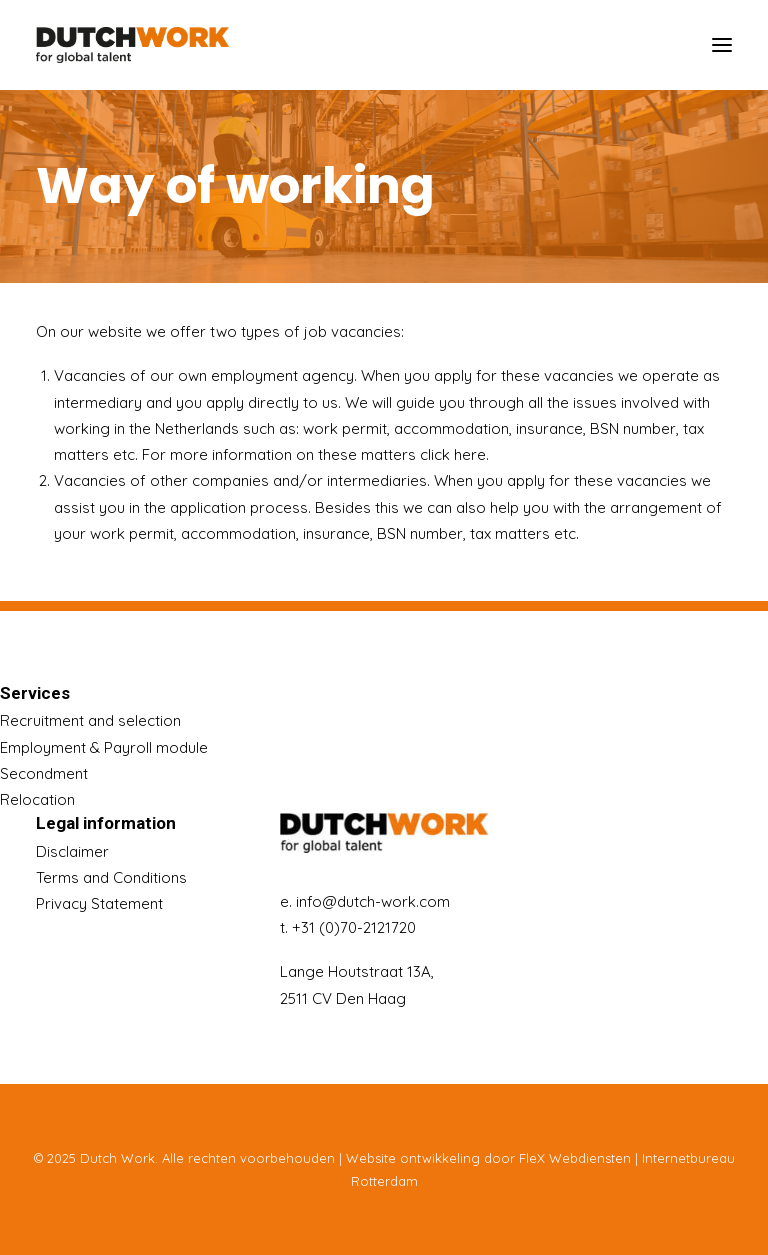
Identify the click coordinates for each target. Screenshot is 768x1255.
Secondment (44, 773)
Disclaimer (72, 851)
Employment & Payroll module (104, 747)
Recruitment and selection (90, 720)
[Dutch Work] (132, 45)
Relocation (37, 799)
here (470, 454)
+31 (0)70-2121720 (354, 927)
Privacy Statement (99, 903)
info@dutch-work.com (373, 901)
